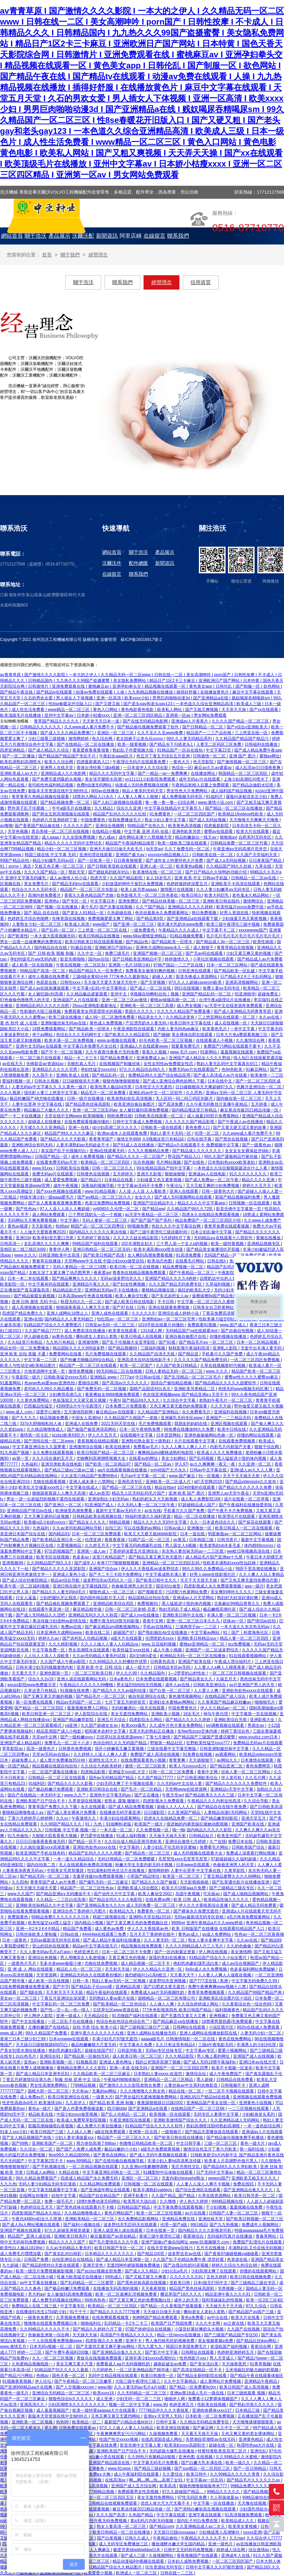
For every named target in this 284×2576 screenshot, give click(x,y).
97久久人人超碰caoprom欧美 (195, 982)
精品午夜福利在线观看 (107, 1992)
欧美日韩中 (197, 2474)
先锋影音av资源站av (45, 1063)
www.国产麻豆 (182, 1475)
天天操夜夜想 (234, 2364)
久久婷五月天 (97, 1545)
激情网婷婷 (79, 738)
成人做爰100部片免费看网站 (213, 1116)
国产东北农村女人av (170, 1295)
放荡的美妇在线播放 (168, 1957)
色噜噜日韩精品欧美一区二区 (146, 2143)
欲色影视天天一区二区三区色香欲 (148, 895)
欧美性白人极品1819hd (21, 2247)
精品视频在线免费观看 (142, 1946)
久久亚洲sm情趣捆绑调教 (145, 2166)
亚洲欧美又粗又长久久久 (254, 2178)
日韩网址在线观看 (198, 2352)
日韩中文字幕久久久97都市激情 (215, 2567)
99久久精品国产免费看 (46, 2033)
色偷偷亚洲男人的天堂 (132, 1586)
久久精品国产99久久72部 (190, 1208)
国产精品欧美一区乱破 (235, 970)
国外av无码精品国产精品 (112, 1777)
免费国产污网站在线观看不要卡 (232, 1046)
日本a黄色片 (121, 1679)
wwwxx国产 (218, 2178)
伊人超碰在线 (37, 1336)
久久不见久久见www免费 (160, 732)
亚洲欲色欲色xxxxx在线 (95, 1847)
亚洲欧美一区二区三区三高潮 (147, 1005)
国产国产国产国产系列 (152, 1220)
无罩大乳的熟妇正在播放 (152, 1731)
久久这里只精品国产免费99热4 (89, 1475)
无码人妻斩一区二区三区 (105, 1220)
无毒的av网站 (105, 2091)
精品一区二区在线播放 (195, 1516)
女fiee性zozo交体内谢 (197, 1731)
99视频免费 (138, 1226)
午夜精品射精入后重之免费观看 (201, 785)
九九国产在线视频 (244, 2329)
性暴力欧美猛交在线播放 (80, 2276)
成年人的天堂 (187, 2300)
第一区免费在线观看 (35, 1702)
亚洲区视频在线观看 (229, 1423)
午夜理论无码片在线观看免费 (139, 761)
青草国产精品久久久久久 (57, 721)
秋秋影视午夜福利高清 (189, 1348)
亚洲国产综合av (104, 1568)
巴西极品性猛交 (39, 1406)
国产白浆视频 (110, 2538)
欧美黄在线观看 (123, 1330)
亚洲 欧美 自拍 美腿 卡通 (23, 1354)
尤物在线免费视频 (101, 1963)
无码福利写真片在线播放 (230, 2236)
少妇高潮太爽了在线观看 (214, 2271)
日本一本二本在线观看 (29, 1278)
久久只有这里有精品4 (175, 2044)
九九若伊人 (76, 2102)
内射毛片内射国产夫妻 (231, 1446)
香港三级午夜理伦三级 (160, 2236)
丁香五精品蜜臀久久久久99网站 (232, 1876)
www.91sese (120, 2468)
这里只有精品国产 (109, 1557)
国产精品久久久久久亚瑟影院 (59, 1568)
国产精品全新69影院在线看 (202, 2375)
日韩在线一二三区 (177, 2573)
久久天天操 (221, 1406)
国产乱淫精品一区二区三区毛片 (193, 1377)
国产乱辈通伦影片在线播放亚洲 (241, 1882)
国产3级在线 (32, 1992)
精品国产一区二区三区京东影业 (89, 889)
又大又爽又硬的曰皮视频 (47, 1516)
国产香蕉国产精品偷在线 (38, 825)
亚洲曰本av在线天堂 (258, 2062)
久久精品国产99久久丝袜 (229, 866)
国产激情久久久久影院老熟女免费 (130, 2085)
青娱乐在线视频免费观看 (100, 2358)
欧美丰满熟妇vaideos (153, 2189)
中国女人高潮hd (86, 1417)
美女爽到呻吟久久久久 (232, 1592)
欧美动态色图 (160, 1261)
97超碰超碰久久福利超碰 (234, 1859)
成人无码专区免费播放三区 (124, 2544)
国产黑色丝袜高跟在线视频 (142, 2282)
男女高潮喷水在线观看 (89, 1650)
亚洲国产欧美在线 (195, 1661)
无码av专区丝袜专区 (164, 2050)
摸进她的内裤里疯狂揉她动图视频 (197, 1824)
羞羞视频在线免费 (246, 2207)
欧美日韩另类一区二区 (255, 2195)
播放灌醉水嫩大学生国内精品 (178, 2544)
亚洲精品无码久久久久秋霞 (93, 1615)
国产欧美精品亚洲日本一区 (57, 1539)
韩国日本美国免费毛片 (187, 2346)
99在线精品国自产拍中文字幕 (163, 1168)
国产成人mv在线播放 (140, 1615)
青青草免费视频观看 (207, 1992)
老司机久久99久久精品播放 (49, 1388)
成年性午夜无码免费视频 (105, 2520)
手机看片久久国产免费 (223, 1354)
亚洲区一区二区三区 (116, 732)
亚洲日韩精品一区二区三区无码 (102, 1249)
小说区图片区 (221, 2027)
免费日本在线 (241, 1841)
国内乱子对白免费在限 (198, 2520)
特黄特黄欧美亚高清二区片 (223, 2451)
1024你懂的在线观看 (196, 1487)
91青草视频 (260, 2364)
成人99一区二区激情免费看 (110, 1017)
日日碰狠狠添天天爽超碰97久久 (204, 1086)
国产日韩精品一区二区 (203, 727)
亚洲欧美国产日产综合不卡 (41, 1800)
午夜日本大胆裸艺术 (264, 1557)
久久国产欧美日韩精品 (177, 1365)
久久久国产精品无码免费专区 (176, 1284)
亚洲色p (52, 901)
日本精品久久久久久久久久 (110, 2253)
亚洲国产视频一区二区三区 (158, 953)
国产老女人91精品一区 (83, 912)
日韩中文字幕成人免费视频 (137, 1121)
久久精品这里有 (180, 1017)
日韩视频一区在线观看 (250, 1203)
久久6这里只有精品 (26, 1342)
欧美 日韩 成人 (188, 1899)
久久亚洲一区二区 (255, 1464)
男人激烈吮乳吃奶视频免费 (170, 2340)
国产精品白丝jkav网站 (257, 2340)
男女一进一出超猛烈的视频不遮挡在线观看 (45, 1499)
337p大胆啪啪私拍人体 (41, 1423)
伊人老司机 (232, 1777)
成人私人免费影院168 (201, 1499)
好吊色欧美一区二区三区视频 (166, 1040)
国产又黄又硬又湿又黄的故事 (240, 1127)
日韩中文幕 (166, 2422)
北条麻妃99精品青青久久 (237, 1603)
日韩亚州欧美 (130, 2050)
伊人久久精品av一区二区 (223, 1708)
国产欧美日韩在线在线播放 (179, 2137)
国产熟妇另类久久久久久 (252, 2404)
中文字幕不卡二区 (219, 930)
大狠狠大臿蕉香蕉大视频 (55, 1835)
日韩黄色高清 (163, 1661)
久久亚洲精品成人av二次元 (201, 2526)
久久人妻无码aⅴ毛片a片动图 (140, 2387)
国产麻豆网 (203, 2427)
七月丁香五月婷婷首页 (126, 1702)
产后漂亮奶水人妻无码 (146, 1023)
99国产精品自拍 (15, 860)
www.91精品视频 (101, 1191)
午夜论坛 (175, 1185)
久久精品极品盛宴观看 (87, 994)
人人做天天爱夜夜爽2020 (43, 1232)
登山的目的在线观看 (51, 1946)
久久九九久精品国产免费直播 (184, 1011)
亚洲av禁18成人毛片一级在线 (197, 2393)
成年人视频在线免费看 (49, 976)
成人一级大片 (138, 1667)
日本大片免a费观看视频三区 (242, 1034)
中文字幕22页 (219, 750)
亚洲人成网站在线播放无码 (152, 2033)
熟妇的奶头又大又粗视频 (155, 1499)
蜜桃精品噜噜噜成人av (23, 1812)
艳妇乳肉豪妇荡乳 (65, 2050)
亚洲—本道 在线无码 (129, 2068)
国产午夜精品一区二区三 (192, 1272)
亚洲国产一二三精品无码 (229, 1417)
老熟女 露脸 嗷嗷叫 (122, 1800)
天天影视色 (42, 1226)
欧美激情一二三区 (267, 1075)
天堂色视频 (18, 831)
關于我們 (70, 254)
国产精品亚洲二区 (227, 1766)
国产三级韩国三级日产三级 (145, 2027)
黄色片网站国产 (119, 2213)
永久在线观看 (93, 1806)
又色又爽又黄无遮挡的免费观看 (179, 1406)
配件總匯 (138, 563)
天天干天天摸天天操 (199, 1580)
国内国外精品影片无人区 (103, 1597)
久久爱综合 (173, 2474)
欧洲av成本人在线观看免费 (122, 1133)
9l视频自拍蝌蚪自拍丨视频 (155, 994)
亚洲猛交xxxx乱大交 (127, 1771)
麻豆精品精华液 (88, 1609)
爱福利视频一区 (17, 1081)
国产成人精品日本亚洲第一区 (123, 2259)
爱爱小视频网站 (232, 2050)
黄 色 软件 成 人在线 (19, 1023)
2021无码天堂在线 (118, 1423)
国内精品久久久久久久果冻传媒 (98, 1232)
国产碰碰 (161, 1034)
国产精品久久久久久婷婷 (188, 1719)
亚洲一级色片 (221, 2544)
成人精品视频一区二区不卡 (146, 1963)
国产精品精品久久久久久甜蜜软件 (226, 1383)
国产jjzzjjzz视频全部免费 (99, 2271)
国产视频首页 (150, 1592)
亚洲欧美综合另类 (231, 1719)
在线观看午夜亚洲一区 (49, 1609)
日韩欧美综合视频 (73, 1168)
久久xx (62, 1818)
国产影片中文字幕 (162, 2352)
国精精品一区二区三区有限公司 (167, 1998)
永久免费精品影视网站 (139, 2218)
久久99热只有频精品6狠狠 (151, 2456)
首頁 (47, 254)
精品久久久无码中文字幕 (112, 773)
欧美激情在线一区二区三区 (158, 872)
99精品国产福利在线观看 (95, 1243)
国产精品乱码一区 (109, 1075)
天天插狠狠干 (201, 1760)
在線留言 (111, 574)
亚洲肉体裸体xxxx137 (212, 2410)
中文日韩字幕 (189, 2143)
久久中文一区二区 (233, 2427)
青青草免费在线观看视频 (227, 1226)
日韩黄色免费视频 (75, 1748)
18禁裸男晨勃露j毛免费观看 (227, 2021)
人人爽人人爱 (269, 1864)
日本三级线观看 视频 (246, 2393)
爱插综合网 (88, 1383)
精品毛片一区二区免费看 (104, 1092)
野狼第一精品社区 (167, 1742)
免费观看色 (18, 1917)
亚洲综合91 (51, 2056)
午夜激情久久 (84, 1818)
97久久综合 (257, 2306)
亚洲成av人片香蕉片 (190, 721)
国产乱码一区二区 (58, 930)
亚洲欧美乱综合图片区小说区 (226, 1998)
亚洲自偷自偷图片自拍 (186, 1336)
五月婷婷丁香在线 (94, 1237)
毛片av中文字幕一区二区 (143, 1475)
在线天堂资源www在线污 (170, 2247)
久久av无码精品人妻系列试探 (99, 1655)
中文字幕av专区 (201, 2050)
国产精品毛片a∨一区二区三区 (206, 1342)
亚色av (31, 2062)
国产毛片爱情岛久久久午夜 (114, 2242)
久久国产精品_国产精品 (173, 2195)
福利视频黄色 (228, 2009)
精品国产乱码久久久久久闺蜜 (95, 1853)
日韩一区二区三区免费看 (172, 1771)
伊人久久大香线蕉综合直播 (204, 1905)
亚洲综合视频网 (110, 825)
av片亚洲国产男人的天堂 (252, 1684)
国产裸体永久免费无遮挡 (196, 1911)
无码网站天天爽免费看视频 (33, 1220)
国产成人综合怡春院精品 (25, 1580)
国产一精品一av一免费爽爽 (163, 773)
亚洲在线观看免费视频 (169, 1307)
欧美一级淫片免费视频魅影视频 (45, 2271)
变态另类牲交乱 (186, 2166)
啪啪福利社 (91, 2323)
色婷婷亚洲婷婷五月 (236, 2352)
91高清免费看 (189, 1255)
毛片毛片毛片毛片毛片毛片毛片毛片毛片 (243, 936)
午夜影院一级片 (26, 1377)
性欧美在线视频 (212, 2404)
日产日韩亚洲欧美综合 (198, 1777)
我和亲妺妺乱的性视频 (223, 2300)
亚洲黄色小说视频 (256, 2102)
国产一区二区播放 (19, 756)
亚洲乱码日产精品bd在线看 (205, 2097)
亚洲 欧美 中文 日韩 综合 (100, 1667)
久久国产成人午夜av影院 (63, 1661)
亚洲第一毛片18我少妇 (129, 965)
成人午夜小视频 (168, 1650)
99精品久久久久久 (224, 2491)
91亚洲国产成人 (100, 1504)
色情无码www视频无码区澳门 (245, 1388)
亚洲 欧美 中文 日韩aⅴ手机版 (201, 878)
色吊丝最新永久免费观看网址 (162, 912)
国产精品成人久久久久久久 (197, 1150)
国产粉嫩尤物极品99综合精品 (87, 1359)
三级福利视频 (153, 1348)
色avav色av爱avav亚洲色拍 (50, 1383)
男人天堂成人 (222, 2358)
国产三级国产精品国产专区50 (231, 2335)
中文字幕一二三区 (41, 1359)
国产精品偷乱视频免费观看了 (63, 1603)
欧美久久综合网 (59, 761)
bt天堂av (154, 848)
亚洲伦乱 (258, 2451)
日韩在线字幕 (200, 1139)
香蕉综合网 (261, 2346)
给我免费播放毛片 (125, 819)
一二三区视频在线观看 (249, 2108)
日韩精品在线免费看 (235, 2079)
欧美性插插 (263, 941)
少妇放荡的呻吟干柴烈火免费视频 (133, 883)
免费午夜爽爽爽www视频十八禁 (217, 1986)
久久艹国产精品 (150, 907)
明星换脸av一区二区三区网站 (235, 1533)
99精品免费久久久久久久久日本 (61, 1917)
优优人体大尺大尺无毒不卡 (165, 2503)
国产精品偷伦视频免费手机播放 (235, 2137)
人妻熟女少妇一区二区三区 (37, 924)
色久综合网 (102, 738)
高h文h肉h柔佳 (143, 1655)
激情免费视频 (81, 1371)
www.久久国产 (21, 1893)
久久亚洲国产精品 (184, 1812)
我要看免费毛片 (186, 1046)
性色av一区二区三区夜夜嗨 (259, 1934)
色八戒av (107, 837)
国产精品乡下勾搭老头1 (171, 744)
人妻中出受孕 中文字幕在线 (37, 1104)
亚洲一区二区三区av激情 (125, 999)
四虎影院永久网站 (146, 1719)
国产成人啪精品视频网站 (246, 1893)
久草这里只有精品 (41, 1690)
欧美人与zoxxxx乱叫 (188, 1766)
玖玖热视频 (143, 1162)
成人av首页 (99, 1493)
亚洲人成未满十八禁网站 (92, 1481)
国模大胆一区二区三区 (49, 2091)
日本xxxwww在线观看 (69, 2038)
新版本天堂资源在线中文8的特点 (58, 790)
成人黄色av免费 (110, 1928)
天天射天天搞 (118, 1969)
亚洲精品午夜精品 (261, 2381)
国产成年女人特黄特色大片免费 (175, 860)
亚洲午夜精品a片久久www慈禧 (215, 1922)
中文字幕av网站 (206, 1632)
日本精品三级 (248, 2410)
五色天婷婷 (217, 2276)
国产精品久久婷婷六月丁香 (98, 2329)
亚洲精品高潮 (128, 1986)
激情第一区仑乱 (35, 1435)
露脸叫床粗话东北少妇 (247, 796)
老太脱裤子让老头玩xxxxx (140, 738)
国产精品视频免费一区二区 (65, 802)
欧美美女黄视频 (243, 2526)
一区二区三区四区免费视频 (255, 1359)
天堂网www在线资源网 (186, 1789)
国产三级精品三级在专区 (232, 1888)
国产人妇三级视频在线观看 (118, 802)
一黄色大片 (180, 761)
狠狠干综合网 (267, 1446)
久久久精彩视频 (63, 1644)
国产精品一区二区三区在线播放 (234, 808)
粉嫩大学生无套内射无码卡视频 (144, 1864)
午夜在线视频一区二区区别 (81, 965)
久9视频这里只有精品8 (163, 1139)
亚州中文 (119, 994)
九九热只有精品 (61, 1342)
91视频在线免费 (75, 1690)
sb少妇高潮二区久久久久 (115, 1127)
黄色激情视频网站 (185, 1696)
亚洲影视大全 (262, 1719)
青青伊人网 (59, 1249)
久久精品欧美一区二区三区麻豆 (102, 2073)
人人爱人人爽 (206, 1690)
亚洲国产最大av (131, 854)
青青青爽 (177, 1760)
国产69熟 (21, 2143)
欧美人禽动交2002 (155, 1893)
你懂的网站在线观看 (256, 1435)
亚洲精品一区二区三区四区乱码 (171, 1562)
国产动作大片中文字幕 (115, 1893)
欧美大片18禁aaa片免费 (184, 1888)
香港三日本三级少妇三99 (23, 2038)
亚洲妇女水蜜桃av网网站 (172, 1702)
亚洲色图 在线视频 (196, 2456)
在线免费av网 (158, 1899)
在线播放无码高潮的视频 (116, 2288)
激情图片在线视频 (177, 889)
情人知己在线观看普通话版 (258, 1057)
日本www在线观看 (193, 1864)
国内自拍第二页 (41, 1864)
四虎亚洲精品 (13, 750)
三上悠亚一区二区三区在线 (103, 930)
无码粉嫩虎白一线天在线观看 (138, 1708)
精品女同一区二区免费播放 (25, 1348)
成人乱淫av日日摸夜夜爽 (258, 767)
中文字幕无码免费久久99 (254, 1980)
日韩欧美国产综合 (249, 1847)
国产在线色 (194, 1162)
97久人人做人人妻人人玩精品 (126, 2427)
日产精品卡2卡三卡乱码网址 (246, 976)
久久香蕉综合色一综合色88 (247, 2004)
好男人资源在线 (234, 912)
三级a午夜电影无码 (216, 2044)
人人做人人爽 (162, 2004)
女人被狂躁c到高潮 (46, 994)
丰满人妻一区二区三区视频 (232, 1615)
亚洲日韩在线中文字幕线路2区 (81, 1586)
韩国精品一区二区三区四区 (243, 773)
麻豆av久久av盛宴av (213, 767)
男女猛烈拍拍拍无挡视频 (140, 1684)
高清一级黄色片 (41, 1748)
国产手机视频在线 (49, 2166)
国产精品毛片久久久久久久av (254, 2480)
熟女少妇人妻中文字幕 (166, 819)
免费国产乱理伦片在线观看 (258, 2242)
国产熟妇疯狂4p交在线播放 (163, 1632)
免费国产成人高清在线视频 (155, 1754)
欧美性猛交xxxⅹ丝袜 (131, 1650)
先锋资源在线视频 (69, 918)
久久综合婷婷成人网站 (198, 2004)
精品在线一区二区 (185, 2091)
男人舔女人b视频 (181, 1545)
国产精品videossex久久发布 (251, 1481)
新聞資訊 (164, 563)
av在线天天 (13, 1063)
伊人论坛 (43, 2381)
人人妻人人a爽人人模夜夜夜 (220, 1667)
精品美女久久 (150, 1017)
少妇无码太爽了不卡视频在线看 (125, 1783)
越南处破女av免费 (170, 2364)
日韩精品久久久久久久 (41, 727)
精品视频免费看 (54, 1417)
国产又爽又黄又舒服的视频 (48, 1696)
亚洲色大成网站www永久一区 (163, 947)
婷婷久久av (49, 1638)
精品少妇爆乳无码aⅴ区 (53, 860)
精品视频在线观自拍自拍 (55, 1766)
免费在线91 (244, 2184)
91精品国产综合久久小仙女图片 (218, 1957)
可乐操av (212, 1893)
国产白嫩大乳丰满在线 (202, 2462)
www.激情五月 (13, 2346)
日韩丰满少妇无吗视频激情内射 (45, 1667)
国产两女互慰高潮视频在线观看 (61, 814)
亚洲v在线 (33, 1319)
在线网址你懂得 (34, 2195)
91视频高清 (86, 2062)
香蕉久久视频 (154, 1052)
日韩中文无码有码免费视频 (189, 2549)
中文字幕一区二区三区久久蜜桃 (206, 1301)
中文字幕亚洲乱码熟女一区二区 (111, 2172)
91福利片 (215, 796)
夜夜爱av (102, 1272)
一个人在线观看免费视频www (55, 2340)
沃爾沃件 (111, 563)
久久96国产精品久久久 (61, 1824)
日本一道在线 (193, 1533)
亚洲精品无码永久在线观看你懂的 (91, 1975)
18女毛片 (192, 1713)
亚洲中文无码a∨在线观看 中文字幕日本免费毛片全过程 (67, 1046)
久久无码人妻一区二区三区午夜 (146, 1504)
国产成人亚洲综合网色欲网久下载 (174, 1081)
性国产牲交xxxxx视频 (119, 2439)
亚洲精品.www (104, 1377)
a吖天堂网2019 (208, 1481)
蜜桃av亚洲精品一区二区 (202, 1644)
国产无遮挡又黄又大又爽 (184, 2015)
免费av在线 (72, 1626)
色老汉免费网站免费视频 (108, 1203)
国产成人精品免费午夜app (258, 750)
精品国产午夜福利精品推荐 (130, 843)
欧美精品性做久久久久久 (227, 1899)
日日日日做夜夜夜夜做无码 (41, 1841)
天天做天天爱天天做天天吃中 (111, 982)
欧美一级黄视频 (132, 744)
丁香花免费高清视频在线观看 (229, 1313)
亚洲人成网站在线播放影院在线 (208, 2033)
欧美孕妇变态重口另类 (53, 1237)
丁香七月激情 (158, 1737)
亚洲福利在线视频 (231, 1412)
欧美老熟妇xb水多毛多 (221, 1545)
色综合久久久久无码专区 (35, 889)
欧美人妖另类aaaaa (139, 889)
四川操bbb (116, 2108)
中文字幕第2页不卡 (46, 2160)
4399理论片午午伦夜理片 (79, 1406)
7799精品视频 (83, 2085)
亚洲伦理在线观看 (96, 854)
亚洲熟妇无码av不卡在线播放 (112, 1290)
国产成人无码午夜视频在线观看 (159, 2155)
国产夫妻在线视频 (116, 907)
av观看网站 (226, 1754)
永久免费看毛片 (197, 1412)
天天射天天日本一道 (101, 721)
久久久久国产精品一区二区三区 (241, 721)
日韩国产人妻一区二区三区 (234, 2213)
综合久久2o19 (41, 1679)
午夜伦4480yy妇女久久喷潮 (37, 2218)
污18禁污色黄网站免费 (187, 1592)
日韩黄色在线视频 (93, 1174)
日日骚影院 (154, 1812)
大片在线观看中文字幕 (195, 1441)
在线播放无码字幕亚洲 (120, 1812)
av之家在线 (234, 2323)
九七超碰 (10, 2265)
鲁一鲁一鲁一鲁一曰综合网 (170, 802)
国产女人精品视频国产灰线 (27, 2137)
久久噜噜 (168, 2201)
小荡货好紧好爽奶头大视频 (199, 2329)
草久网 (50, 2427)
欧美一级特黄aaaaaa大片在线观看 (104, 2410)
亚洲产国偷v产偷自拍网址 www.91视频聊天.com (185, 2242)
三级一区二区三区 (221, 2143)
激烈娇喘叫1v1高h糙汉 (146, 1975)
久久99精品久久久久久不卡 (45, 2329)
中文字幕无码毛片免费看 (156, 2462)
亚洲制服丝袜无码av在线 (64, 1023)
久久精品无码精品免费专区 (205, 2422)
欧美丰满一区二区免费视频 (69, 1040)
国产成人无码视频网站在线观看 (183, 1197)
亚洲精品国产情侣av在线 (30, 1510)
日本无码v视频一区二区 (51, 2346)
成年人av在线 (178, 1684)
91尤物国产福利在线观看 (135, 2015)
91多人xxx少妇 (14, 2131)
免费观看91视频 (202, 1324)
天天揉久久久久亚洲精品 (43, 1127)
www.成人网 (11, 2033)
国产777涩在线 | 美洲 (209, 1980)
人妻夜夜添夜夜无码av (23, 1870)
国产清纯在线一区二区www (49, 1441)
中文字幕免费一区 (49, 1650)
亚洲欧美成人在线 (73, 1075)
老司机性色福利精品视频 (51, 785)
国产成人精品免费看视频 (131, 1806)
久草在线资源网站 (215, 2195)
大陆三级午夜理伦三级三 (138, 2381)
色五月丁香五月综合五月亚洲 (163, 756)
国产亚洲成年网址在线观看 (106, 2189)
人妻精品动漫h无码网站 (226, 1812)
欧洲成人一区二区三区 (137, 2573)
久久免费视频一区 (153, 1830)
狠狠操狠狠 (175, 1174)
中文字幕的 (129, 1847)
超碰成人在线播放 (45, 1121)
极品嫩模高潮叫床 (220, 1609)
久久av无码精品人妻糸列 (69, 2247)
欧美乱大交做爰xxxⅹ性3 (40, 1487)
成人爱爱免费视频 (61, 1179)
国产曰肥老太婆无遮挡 (165, 1986)
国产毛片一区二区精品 (142, 1789)
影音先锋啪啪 (73, 959)
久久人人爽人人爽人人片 (184, 1446)
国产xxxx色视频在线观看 (59, 1191)
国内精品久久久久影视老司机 (205, 2230)
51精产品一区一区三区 (150, 1539)
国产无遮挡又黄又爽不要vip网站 (106, 2346)
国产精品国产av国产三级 (251, 2311)
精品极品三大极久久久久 (47, 1110)
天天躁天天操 (85, 2335)
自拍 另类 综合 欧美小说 (95, 2027)
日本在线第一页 (161, 2230)
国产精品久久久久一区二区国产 (136, 1156)
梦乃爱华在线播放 (97, 1835)
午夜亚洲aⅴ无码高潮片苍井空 (240, 848)
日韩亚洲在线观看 (195, 970)
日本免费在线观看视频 (157, 1679)
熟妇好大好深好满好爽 (238, 1597)
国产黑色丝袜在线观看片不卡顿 (85, 2207)
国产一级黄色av (257, 1145)
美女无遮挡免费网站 (130, 1713)
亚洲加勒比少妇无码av (109, 1499)
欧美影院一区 (13, 1284)
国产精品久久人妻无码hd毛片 (59, 1592)
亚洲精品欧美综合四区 (114, 1603)
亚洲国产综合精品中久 (154, 1203)
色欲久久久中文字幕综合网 (176, 1226)
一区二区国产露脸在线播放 (53, 1771)
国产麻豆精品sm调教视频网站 (112, 1626)
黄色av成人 (189, 1934)
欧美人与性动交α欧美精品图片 (28, 1365)
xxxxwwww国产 (253, 930)
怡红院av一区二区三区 (118, 1319)
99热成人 (114, 2276)
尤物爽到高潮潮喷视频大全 (101, 1458)
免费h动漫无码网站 (95, 785)
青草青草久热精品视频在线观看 (41, 796)
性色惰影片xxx (193, 2358)
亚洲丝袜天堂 (211, 2218)
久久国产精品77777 (43, 1330)
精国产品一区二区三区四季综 (98, 1226)
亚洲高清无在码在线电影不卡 (144, 1359)
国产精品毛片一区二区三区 (101, 1696)
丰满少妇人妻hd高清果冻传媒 (174, 2160)
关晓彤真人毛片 (82, 1063)
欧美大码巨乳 (217, 895)
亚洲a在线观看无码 (108, 1150)
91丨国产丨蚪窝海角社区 (246, 1632)
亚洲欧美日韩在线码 (222, 901)
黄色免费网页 (258, 1766)
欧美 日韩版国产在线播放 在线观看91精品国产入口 (219, 1928)
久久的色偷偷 (239, 1946)
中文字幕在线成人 (82, 1487)
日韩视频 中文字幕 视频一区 (71, 1830)
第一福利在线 (252, 2149)
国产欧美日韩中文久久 (157, 1580)
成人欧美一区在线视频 (33, 965)
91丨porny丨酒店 (16, 866)
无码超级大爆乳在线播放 (172, 2451)
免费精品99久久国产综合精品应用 (159, 1075)
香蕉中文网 (153, 1621)
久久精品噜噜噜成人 (46, 1429)
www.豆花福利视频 (159, 1644)
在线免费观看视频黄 (111, 2317)
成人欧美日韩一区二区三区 (137, 2056)
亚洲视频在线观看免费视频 (257, 2097)
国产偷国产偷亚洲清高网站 (92, 1429)
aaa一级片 (254, 1586)
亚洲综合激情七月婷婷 (186, 1841)
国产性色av (27, 1208)
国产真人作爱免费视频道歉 (79, 2108)
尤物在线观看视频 (50, 1481)
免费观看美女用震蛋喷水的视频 (93, 1011)
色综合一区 (182, 767)
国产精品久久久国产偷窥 (155, 1882)
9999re (177, 1922)
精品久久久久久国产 (67, 2242)
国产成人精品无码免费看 (254, 1905)
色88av (61, 1226)
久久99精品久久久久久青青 (235, 2474)
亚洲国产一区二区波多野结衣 (212, 1650)
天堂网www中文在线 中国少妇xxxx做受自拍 (104, 1261)
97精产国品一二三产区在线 (178, 965)
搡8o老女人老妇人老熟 (97, 1336)
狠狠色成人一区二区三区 (112, 1592)
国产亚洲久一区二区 (63, 1504)
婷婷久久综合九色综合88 (235, 2265)
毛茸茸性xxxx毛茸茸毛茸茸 (183, 1859)
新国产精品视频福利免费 (238, 1197)
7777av (126, 1377)
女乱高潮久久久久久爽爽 (47, 1243)
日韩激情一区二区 (210, 756)
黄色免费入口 (198, 1127)
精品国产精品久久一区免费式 (96, 970)
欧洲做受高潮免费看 (74, 1510)
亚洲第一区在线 (144, 2131)
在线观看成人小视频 (215, 1040)
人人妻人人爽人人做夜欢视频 (225, 1975)
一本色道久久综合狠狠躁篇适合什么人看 (230, 1168)
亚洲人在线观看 (184, 1191)
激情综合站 (196, 2073)
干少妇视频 (216, 2207)
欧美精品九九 (122, 1911)
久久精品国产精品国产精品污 (242, 738)
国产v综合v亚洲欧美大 (248, 727)
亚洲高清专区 (130, 1481)
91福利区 (36, 1783)
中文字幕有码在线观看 (49, 1284)
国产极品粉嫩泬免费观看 (51, 1789)
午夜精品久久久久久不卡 (204, 2538)
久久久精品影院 (180, 2056)
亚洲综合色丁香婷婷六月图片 (80, 1911)
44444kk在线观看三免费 (104, 1934)
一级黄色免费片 (39, 2317)
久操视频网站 (161, 2555)
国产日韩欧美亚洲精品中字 (137, 959)
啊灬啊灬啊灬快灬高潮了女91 (156, 2480)
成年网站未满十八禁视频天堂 (146, 837)
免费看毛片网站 (214, 1847)
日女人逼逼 (26, 1597)
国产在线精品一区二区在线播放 (86, 744)
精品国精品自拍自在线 (149, 1597)
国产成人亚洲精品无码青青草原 (243, 1011)
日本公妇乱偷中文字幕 (212, 1232)
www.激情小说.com (216, 802)
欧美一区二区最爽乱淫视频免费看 (126, 2294)
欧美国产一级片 (149, 1824)
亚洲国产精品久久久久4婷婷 (171, 1278)
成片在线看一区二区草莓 (247, 1499)
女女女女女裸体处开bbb (247, 1150)
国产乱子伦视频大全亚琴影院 (129, 1342)
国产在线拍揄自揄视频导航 (120, 2160)
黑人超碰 (205, 2079)
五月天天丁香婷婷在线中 (153, 1934)
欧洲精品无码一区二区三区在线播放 (193, 1655)
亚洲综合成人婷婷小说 (179, 1313)
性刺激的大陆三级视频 (41, 1011)
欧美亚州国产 (230, 1835)
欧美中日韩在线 (232, 1429)
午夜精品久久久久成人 (179, 930)
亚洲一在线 (79, 1127)
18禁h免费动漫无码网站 (99, 2201)
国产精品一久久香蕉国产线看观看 (171, 2306)
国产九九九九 (24, 1417)
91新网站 (209, 1052)
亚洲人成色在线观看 (110, 1313)
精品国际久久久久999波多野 (79, 1348)
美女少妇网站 (174, 1458)
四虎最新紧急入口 (93, 761)
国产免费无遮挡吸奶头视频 (57, 779)
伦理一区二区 (207, 1133)
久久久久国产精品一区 (45, 872)
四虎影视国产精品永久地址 (37, 2213)
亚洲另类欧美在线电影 (62, 1464)
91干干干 (79, 2311)
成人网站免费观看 (49, 1214)
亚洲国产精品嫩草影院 (74, 1719)
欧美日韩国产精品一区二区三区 (106, 1452)
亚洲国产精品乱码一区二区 (207, 994)
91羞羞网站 (11, 1383)
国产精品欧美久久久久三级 (210, 1795)
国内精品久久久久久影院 (210, 1830)
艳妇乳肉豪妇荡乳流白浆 (196, 1963)
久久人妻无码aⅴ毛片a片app (46, 1951)
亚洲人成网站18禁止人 (67, 1313)
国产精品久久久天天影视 (63, 1139)
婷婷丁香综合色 (236, 1731)
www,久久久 (25, 1255)
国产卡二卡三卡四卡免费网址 (116, 1574)
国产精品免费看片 (117, 1057)
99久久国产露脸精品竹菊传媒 (231, 1156)
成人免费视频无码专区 (183, 796)
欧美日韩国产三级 (47, 2131)
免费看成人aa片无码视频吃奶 (158, 1992)
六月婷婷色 (102, 2369)
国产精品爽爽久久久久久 (75, 1278)
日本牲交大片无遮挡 (154, 1086)
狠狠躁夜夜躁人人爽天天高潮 (59, 1493)
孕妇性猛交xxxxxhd (99, 1069)
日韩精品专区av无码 (172, 1667)
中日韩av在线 (148, 1377)
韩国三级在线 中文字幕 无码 (51, 854)
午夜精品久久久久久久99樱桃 (86, 1684)
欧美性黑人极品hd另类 (111, 1086)
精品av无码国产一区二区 (79, 1702)
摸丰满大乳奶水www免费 (180, 924)
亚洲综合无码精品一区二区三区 (61, 2393)
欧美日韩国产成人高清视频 (244, 2387)
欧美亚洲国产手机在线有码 (41, 1853)
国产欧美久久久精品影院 (128, 1034)
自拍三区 (113, 1528)
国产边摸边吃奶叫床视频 (186, 2265)
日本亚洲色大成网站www (59, 1632)
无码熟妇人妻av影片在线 (112, 1998)
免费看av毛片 (146, 1446)
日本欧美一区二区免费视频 (210, 2416)
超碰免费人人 (24, 1760)
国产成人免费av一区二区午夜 (212, 1179)
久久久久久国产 (78, 825)
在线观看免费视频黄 (237, 1441)
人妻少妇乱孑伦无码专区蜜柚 (170, 1847)
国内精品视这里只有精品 (195, 1110)
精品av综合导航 (66, 1580)
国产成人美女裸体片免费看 (72, 1812)
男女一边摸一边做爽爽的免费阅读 (31, 941)
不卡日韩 (166, 1301)
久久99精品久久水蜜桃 (237, 2456)
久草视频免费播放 (73, 2317)
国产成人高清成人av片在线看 (220, 1075)
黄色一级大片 (253, 2143)
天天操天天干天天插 (224, 2306)
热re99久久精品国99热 (70, 2155)
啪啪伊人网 (175, 2398)
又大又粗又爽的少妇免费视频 (213, 1185)
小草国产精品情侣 (143, 1876)
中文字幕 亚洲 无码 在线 (147, 831)
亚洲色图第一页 (54, 1673)
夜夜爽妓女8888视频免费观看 (112, 1394)
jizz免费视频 (240, 1644)
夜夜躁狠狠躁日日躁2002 (160, 2102)
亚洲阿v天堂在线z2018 (150, 1917)
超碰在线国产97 (100, 2050)
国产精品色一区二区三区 (148, 1853)
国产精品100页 (151, 2253)
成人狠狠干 (204, 947)
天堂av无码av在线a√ (51, 1754)
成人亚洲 (104, 2398)
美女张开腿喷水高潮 (104, 779)
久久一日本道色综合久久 (213, 1522)
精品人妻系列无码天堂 (143, 790)
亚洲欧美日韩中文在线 (183, 1615)
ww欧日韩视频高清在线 (249, 1551)
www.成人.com (19, 1412)
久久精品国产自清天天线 (153, 1354)
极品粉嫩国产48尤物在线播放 (37, 1098)
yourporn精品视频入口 (169, 854)
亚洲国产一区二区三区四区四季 (180, 2068)
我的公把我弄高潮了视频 (158, 2062)
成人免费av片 (33, 2097)
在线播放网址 (203, 773)
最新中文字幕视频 (258, 1539)
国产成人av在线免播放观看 (45, 988)
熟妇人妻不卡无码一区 (171, 1133)
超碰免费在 (268, 994)
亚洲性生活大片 (103, 1760)
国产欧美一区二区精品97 (108, 1464)
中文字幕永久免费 (136, 2044)
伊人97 (181, 1464)
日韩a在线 (70, 1934)
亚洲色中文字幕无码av (111, 1795)
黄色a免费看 (193, 2317)
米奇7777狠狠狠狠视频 (118, 1562)
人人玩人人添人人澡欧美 (47, 1655)
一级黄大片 (102, 2097)
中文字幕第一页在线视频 (254, 1713)
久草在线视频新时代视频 (223, 1365)
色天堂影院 (204, 761)
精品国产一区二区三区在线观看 (88, 1365)
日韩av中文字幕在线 (209, 1470)
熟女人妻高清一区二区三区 (122, 2526)
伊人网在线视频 (213, 1951)
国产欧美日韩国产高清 (104, 1255)
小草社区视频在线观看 (214, 959)
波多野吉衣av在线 (185, 2253)
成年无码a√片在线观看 (200, 779)
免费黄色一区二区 (154, 1911)
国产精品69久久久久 (141, 1400)
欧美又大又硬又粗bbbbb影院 (151, 1533)
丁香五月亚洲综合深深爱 (63, 1998)
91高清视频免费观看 (244, 2514)
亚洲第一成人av (92, 1551)
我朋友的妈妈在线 (191, 1423)
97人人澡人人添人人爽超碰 (65, 1208)
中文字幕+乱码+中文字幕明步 (99, 988)
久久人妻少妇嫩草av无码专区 (223, 889)
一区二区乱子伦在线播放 (71, 2021)
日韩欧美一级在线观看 (162, 1127)
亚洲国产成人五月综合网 (134, 2485)
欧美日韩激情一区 (158, 2375)
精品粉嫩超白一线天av (196, 837)
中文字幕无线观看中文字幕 (53, 2189)
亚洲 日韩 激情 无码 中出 (35, 1301)
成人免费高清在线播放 (85, 1330)
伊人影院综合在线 (91, 1713)
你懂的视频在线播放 (228, 1336)
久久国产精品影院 (127, 878)
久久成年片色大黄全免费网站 (176, 1725)
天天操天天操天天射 (168, 1835)
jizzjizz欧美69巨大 (69, 1435)
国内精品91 (59, 1533)
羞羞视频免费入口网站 (88, 1708)
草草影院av (13, 1748)
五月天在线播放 (211, 2247)
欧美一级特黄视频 (228, 1243)
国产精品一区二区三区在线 (127, 1487)
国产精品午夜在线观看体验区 (256, 2375)
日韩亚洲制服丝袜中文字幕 (225, 1748)
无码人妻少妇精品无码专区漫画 (47, 2184)
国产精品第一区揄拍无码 (87, 2056)
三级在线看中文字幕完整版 (172, 1748)
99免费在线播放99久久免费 (189, 1429)
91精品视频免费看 (187, 936)
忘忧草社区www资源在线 (116, 2009)
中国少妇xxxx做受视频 (77, 2114)
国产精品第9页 (150, 918)
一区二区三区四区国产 (195, 814)
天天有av (81, 2091)
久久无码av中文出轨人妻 (180, 1783)
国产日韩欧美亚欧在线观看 (112, 866)
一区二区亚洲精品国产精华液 (143, 2369)
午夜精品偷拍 (165, 2538)
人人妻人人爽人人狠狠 (138, 796)
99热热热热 (96, 2300)
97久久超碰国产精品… (183, 2491)
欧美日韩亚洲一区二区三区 (47, 1713)
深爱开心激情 (49, 1412)
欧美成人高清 (77, 924)
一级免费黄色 (143, 930)
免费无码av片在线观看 (53, 1174)
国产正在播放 (147, 1795)
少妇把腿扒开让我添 (59, 1597)
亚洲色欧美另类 (187, 831)
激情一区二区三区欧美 (146, 1766)
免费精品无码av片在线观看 (258, 1742)
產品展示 (164, 552)
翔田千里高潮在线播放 (256, 1568)
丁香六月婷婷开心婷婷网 (31, 1818)
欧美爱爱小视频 (98, 2573)
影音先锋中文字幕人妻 (141, 2445)
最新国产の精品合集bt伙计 (129, 2422)
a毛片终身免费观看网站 (249, 1917)
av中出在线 (218, 2317)
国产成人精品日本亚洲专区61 (43, 2073)
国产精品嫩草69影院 (220, 1818)
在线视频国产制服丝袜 (120, 1063)
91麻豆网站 (257, 1069)
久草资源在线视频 (85, 1800)
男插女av (256, 1725)
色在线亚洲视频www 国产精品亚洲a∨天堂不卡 (186, 1394)
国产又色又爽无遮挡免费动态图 (249, 1580)
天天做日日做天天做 (162, 2311)
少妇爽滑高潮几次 (66, 1394)
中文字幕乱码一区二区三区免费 (61, 2004)
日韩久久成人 (137, 2538)
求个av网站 (43, 1034)
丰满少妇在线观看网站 (120, 1818)
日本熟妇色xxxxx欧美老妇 (232, 1162)
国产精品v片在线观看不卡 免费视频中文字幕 (199, 1145)
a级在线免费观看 (111, 2131)
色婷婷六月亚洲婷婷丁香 (55, 819)
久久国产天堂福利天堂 (257, 854)
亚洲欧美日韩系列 (71, 2236)
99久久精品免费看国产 (37, 2178)
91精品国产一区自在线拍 (180, 750)
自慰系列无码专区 (255, 837)
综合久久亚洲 (129, 808)
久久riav (236, 2538)
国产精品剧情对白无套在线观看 (51, 2265)
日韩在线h (217, 1261)
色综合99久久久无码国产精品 (120, 1742)
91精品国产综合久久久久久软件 (154, 2126)
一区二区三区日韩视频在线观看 (238, 1673)
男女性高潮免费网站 (49, 2085)
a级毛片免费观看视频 (160, 2149)
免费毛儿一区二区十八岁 (67, 1742)
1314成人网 (151, 1330)
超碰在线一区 (221, 2445)
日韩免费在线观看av (78, 2427)
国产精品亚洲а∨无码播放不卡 (64, 1893)
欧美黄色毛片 (215, 1028)
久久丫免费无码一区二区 (187, 848)
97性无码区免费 (192, 2497)
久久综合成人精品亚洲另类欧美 (133, 1841)
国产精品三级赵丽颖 (153, 2468)
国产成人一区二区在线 (151, 988)
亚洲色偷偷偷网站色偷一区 (209, 1435)
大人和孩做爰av (225, 2497)
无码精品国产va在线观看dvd (191, 1330)
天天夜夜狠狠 (154, 2288)
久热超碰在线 (120, 912)
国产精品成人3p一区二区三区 (223, 941)
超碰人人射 (163, 976)
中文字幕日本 (103, 901)
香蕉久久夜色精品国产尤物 (89, 895)
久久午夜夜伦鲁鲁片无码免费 (112, 1052)
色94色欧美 (232, 1069)
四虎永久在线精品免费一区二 (171, 1818)
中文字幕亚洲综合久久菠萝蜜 (39, 1446)
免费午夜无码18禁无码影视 (115, 1621)
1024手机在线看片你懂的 (161, 1324)
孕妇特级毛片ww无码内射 (34, 959)
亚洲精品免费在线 (179, 2218)
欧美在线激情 (118, 1446)
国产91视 (168, 1342)
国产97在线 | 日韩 (129, 1307)
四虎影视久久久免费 (104, 2340)
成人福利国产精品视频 (232, 790)
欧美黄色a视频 (190, 866)
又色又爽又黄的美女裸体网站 (248, 2433)
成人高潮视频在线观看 (33, 1307)
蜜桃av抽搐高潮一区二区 (173, 999)
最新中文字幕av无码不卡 (119, 1510)
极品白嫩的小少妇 (121, 2149)
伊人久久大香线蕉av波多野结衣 (150, 1568)
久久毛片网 (256, 1777)
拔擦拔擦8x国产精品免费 (215, 1295)
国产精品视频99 (123, 1348)
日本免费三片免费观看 (126, 1406)
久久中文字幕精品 (181, 2381)
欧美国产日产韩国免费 (172, 2323)
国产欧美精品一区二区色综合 (120, 2004)
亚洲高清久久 (32, 2404)
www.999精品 (79, 2160)
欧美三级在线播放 (65, 1017)
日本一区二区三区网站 (227, 965)
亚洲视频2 (219, 2015)
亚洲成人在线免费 (82, 1423)
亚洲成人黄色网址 (116, 2062)
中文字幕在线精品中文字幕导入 (173, 808)
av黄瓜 (180, 1539)
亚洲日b (23, 1237)
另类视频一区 (230, 2288)
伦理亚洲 (93, 1539)
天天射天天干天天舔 (65, 1992)
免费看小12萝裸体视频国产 (213, 2398)
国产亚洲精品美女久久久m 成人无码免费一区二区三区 (127, 1905)
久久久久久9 (143, 1313)
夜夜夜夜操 (115, 1539)
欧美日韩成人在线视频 (142, 1336)
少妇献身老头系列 (259, 2114)
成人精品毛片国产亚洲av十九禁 (214, 1557)
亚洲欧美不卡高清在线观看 (236, 883)
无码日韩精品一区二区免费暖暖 (126, 1859)
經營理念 (98, 254)
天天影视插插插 (194, 1882)
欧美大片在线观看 (253, 831)
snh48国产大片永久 (168, 1470)
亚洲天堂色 (93, 2265)
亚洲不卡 (134, 2340)
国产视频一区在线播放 (58, 907)
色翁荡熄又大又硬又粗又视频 (80, 1400)
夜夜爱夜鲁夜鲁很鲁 (91, 750)
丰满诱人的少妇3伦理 (256, 2044)
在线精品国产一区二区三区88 (198, 2108)
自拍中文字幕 (64, 2195)
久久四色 (20, 1882)
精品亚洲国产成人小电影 (59, 1731)
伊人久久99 (127, 1673)
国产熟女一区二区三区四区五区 (106, 2497)
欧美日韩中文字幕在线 (191, 1023)
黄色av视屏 (18, 1226)
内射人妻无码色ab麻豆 (179, 1028)
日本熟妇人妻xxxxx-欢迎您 (158, 2073)
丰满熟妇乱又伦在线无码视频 (255, 2247)
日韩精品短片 (202, 1835)
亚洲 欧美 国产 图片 (187, 1493)
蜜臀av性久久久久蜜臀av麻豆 (252, 1377)
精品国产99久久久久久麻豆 (69, 1133)
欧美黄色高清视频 (185, 825)
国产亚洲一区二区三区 (134, 924)
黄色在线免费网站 (235, 2038)
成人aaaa (51, 837)
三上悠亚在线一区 (252, 732)
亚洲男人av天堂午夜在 (229, 1493)
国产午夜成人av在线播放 (241, 1121)
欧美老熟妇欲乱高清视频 (130, 1098)
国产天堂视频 (153, 982)
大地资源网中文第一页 (45, 1371)
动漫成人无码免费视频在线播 (142, 785)
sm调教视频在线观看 (225, 1725)
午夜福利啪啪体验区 (122, 2079)
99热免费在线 (119, 1116)
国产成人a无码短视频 (226, 860)
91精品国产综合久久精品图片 (115, 2567)
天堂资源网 (47, 1975)
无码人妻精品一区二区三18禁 (80, 1266)
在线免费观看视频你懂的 (87, 1121)
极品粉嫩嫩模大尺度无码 (94, 2044)
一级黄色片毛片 (22, 1963)
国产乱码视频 (202, 1458)
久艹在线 (217, 1841)
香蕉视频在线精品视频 (98, 1441)
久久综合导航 (256, 1800)
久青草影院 (235, 1870)
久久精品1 (104, 808)
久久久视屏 (11, 1092)
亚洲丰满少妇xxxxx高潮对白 (151, 2358)
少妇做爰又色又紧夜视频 (244, 918)
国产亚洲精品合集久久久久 (249, 2189)
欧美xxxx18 (104, 2393)
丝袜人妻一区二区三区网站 (246, 1771)
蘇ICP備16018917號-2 (141, 639)
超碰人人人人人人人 (176, 1806)
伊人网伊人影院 (39, 2015)
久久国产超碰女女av (100, 1725)
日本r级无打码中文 (211, 2282)
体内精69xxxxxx (259, 1545)
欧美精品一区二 (87, 2422)
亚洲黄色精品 (251, 2439)
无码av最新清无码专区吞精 (199, 1917)
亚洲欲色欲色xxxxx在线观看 (248, 1690)
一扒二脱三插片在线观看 (39, 1057)
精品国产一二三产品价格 (209, 732)
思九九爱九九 (150, 2346)
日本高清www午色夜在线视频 (85, 1295)
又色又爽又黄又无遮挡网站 (116, 2416)
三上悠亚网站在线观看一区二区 (227, 1017)
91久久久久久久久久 (248, 1174)
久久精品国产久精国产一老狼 (131, 1417)
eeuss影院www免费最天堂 (32, 1684)
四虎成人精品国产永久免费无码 (89, 2178)
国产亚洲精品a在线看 (148, 2108)
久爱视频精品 (69, 1545)
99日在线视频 (187, 988)
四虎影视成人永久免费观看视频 (213, 1586)
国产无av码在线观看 (205, 953)
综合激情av (259, 2549)
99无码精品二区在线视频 (119, 1371)
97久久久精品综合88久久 (142, 1069)
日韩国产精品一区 (52, 1156)
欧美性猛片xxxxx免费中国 (240, 907)
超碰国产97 (124, 1632)
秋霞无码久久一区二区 (81, 1301)
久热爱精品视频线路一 (33, 2364)
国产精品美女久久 (197, 1679)
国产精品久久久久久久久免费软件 (236, 1783)
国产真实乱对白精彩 (63, 2253)
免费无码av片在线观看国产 (193, 1069)
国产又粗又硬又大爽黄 (146, 2276)
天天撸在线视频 (252, 2503)
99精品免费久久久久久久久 (255, 2485)
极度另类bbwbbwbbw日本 (137, 2549)
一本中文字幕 (243, 1028)
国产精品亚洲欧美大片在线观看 (89, 2555)
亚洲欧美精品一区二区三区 (90, 2218)
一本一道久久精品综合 (74, 1859)
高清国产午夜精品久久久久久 (127, 2335)
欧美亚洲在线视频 (173, 2427)
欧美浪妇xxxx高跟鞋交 (185, 2445)
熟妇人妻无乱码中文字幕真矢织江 (228, 1063)
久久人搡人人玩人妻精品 (261, 1574)
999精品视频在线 (228, 2201)
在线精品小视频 (107, 831)
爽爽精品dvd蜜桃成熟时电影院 (166, 1452)
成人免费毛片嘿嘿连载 (21, 2253)
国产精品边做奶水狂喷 (253, 785)
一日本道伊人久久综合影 (146, 767)
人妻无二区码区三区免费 (219, 744)
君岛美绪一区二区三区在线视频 (60, 831)
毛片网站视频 (169, 1162)
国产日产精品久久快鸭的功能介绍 (216, 872)
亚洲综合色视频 (43, 1957)
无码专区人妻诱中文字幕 (216, 2114)
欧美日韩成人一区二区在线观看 (244, 1528)
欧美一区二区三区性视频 (159, 2213)
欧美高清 (168, 2485)
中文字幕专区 (73, 2306)
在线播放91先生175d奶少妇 (41, 2311)
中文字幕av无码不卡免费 (140, 1185)
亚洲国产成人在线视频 (254, 2056)
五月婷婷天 (123, 1174)
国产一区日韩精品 (250, 2468)
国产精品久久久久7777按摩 (115, 2311)
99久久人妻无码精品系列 (189, 738)
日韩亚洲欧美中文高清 (60, 1255)
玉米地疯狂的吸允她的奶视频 (252, 2369)
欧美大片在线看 (246, 2317)
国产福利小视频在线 (82, 2224)
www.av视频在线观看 (117, 1040)
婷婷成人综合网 (231, 2549)
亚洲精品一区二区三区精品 (169, 2079)
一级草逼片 (26, 2573)
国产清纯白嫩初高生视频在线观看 (205, 2509)
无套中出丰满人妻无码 (262, 1348)
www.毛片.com (184, 1052)
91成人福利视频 (132, 1835)
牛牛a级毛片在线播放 (72, 808)
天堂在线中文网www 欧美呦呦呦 (74, 1116)
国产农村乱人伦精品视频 (85, 1638)
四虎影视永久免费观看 (164, 1800)
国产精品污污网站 (17, 2375)
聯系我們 (138, 574)
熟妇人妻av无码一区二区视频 (119, 1980)
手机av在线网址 (158, 1626)
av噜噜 (6, 825)
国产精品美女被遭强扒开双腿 (213, 1249)
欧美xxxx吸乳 (134, 1725)
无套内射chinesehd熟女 (184, 2178)
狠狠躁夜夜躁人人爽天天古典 (83, 1307)
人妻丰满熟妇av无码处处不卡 (83, 1145)
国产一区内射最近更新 (175, 1951)
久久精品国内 (153, 1673)
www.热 (160, 2404)
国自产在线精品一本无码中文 (35, 1795)
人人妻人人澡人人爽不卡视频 (203, 2184)
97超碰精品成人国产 (197, 1504)
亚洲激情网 (88, 1342)
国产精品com (161, 2526)
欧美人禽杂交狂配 (132, 1295)
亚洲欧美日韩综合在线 (98, 1789)
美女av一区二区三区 (19, 1998)
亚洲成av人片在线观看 (262, 2131)
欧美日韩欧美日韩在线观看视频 (94, 941)
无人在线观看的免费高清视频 (86, 1864)
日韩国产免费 (37, 2259)
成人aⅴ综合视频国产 (241, 1963)
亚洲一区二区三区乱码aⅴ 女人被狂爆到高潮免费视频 (121, 1110)
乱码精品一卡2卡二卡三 (126, 2323)
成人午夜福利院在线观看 (137, 2474)
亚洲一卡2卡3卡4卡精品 (38, 1928)
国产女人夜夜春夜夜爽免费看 (55, 1203)
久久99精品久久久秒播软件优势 (118, 1661)
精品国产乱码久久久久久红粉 (120, 814)
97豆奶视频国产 (59, 1551)
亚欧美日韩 (180, 2282)
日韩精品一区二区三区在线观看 (57, 1777)
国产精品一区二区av (153, 1464)
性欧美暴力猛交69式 (218, 1319)
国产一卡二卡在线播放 (21, 1116)
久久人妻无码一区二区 (165, 1940)
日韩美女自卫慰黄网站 (214, 1307)
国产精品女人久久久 (88, 1522)
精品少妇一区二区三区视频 (62, 848)
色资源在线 (237, 2259)
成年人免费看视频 (88, 1156)
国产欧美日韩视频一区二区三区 (254, 2218)
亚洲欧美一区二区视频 (33, 2422)
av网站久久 (228, 1760)
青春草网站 (266, 2236)
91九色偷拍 (19, 1835)
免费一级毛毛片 (59, 2201)
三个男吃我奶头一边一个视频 (95, 1214)
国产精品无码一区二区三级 (45, 1876)
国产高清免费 (171, 1104)
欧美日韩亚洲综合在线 (69, 2097)
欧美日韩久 (191, 895)
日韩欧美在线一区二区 (213, 854)
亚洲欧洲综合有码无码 (33, 1145)
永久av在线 (270, 1017)
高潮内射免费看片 (45, 895)
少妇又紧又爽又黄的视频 (249, 953)
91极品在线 (81, 947)
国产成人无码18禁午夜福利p (210, 2062)
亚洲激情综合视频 (86, 1446)
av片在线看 (196, 2213)
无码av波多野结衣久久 (121, 1278)
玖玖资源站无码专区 (164, 2567)
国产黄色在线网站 (110, 2155)
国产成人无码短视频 (208, 819)
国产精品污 (91, 1179)
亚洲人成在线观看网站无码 (82, 1679)
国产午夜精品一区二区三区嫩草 (83, 2381)
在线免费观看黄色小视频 (144, 1760)
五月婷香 (259, 1104)
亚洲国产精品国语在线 (110, 2462)
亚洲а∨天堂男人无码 (163, 2416)
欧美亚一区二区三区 (182, 1876)
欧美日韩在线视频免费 (251, 2276)
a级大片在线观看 (127, 1638)
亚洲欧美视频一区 (56, 2062)
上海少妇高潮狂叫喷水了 (247, 779)
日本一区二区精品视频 (257, 1342)
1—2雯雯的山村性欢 (187, 1673)
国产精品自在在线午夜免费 (222, 1806)
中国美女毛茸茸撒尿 (66, 1870)
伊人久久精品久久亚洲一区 (158, 1969)
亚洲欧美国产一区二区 (53, 2143)
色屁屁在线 (47, 982)
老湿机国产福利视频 (229, 2346)
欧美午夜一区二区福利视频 (25, 1586)
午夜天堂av (172, 1795)
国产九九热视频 (224, 2224)
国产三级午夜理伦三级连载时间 (159, 1232)
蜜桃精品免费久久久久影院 (82, 2068)
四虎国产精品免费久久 (23, 1313)
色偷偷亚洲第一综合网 (49, 2335)
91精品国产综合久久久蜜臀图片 (53, 1324)
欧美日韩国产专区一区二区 (119, 2247)
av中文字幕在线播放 (39, 2282)
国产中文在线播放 (28, 2021)
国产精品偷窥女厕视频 (35, 1295)
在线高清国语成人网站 (162, 2439)
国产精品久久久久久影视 (71, 1783)
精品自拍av (164, 1487)
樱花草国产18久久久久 (181, 2294)
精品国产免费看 (78, 1928)
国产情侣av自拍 (262, 1621)
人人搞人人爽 (79, 2131)
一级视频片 (171, 2131)
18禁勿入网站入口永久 (93, 796)
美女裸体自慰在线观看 (193, 1034)
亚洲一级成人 (69, 2015)
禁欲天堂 (77, 872)
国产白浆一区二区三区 (170, 1690)
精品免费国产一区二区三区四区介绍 (208, 1220)
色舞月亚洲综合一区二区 (259, 1086)
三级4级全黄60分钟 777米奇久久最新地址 (111, 976)
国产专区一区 (75, 901)
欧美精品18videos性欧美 (241, 814)
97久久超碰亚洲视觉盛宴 (67, 2230)
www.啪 (105, 2387)
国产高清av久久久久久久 (125, 1383)
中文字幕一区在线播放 (214, 2503)
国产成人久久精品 (142, 2271)
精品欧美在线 (41, 2114)
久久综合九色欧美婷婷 (102, 1766)
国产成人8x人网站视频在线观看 (31, 2224)
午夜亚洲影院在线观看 (134, 1028)
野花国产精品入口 (185, 1156)
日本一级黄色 (15, 1940)
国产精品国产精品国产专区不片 (67, 756)
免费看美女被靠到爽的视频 (150, 970)
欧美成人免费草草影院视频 (82, 2120)
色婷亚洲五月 (86, 1951)
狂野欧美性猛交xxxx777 (208, 1742)
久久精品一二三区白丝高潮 (61, 1899)
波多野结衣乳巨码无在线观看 (131, 2224)
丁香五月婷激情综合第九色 (27, 2079)
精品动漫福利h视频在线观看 (138, 2561)
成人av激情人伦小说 (69, 878)
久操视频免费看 (164, 2433)
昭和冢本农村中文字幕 (106, 1731)
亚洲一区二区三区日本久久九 (193, 1621)
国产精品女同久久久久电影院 (116, 1899)
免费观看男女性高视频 (139, 2491)
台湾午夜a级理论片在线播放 (225, 999)
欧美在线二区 (98, 1632)
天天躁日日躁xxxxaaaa (175, 2532)
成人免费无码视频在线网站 (57, 2300)
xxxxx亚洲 (252, 2532)
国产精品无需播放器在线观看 (212, 2131)
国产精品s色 (137, 941)
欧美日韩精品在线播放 (100, 936)
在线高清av (116, 2480)
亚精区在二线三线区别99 (23, 1249)
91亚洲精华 (244, 994)
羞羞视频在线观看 (237, 1052)
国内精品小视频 (89, 1922)
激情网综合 (254, 901)
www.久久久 (217, 1371)
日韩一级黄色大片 (218, 1191)
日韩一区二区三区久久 (113, 1168)
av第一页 (21, 1458)
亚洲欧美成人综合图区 (138, 1888)
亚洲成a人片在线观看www (144, 1046)
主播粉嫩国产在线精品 (49, 2027)
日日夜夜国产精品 (266, 860)
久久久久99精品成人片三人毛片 (195, 1946)
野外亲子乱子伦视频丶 (29, 808)
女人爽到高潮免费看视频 (150, 1255)
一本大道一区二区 (117, 1830)
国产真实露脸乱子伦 (263, 2073)
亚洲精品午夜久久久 (91, 1284)
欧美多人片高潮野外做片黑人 (231, 2160)
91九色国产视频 (15, 1452)
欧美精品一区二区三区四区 (106, 1162)
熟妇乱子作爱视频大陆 (133, 750)
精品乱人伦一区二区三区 (79, 1969)
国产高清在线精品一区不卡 (198, 2369)
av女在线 (153, 1510)
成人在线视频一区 (231, 1023)
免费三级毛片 (118, 953)
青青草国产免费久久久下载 (53, 1806)
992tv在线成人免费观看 (259, 2027)
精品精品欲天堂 (67, 1290)
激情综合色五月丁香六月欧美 (210, 2149)
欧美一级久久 (238, 2462)
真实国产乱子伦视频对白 (64, 1150)
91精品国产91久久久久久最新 (62, 2369)
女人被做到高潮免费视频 (70, 2294)
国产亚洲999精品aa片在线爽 (27, 2387)
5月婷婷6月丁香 (176, 1237)
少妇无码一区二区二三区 (139, 2398)
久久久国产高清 (111, 2514)
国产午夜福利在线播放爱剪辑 (246, 1504)
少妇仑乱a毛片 (175, 2271)
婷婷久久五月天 (257, 1185)
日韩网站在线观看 (189, 2027)
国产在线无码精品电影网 (146, 721)
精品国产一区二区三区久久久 (124, 2137)
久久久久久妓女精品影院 (136, 1237)
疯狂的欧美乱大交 (195, 1290)
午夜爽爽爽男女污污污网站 (121, 2433)
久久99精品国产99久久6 (49, 1562)
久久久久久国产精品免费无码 (201, 1359)
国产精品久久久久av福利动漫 (120, 1690)
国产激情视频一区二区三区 (242, 761)
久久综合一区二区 (37, 2149)
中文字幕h (70, 1220)
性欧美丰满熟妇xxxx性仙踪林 (230, 1562)
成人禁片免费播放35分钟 (63, 1760)
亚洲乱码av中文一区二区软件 (156, 1092)
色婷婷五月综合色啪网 (29, 918)
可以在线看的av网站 (143, 1528)
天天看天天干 (24, 1673)
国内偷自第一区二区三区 (239, 1098)
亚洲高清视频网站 (242, 982)
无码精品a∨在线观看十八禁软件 (224, 1237)
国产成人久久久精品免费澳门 (67, 732)
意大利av (36, 2294)
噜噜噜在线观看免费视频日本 (51, 2323)
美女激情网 (241, 1951)
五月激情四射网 (79, 1412)
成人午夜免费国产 (226, 2073)
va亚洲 (72, 1725)
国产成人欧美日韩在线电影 (130, 1301)
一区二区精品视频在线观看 (94, 2166)
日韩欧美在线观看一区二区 (159, 1116)
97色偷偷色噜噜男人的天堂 (25, 999)
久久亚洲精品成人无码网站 (235, 2120)
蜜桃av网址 (269, 756)
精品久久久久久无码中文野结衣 (73, 843)
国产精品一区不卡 (85, 1841)
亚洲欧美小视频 (166, 1713)
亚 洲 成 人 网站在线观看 (31, 1969)
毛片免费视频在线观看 (106, 1354)
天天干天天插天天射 (242, 1475)
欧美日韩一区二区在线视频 (135, 1266)
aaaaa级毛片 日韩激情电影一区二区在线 (178, 2038)
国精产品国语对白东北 (151, 1388)
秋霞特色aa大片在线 (256, 2445)
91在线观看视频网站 (248, 1655)
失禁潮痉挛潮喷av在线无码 (211, 2439)
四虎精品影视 (93, 1771)
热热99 (63, 2422)
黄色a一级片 (40, 2108)
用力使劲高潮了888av (96, 2143)
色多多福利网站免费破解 (253, 1969)
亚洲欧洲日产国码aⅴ (114, 947)
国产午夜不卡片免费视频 (230, 1510)
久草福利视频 (218, 1284)
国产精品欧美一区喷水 (172, 941)
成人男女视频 (189, 1005)
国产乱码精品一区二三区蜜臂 (87, 2282)
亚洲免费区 (129, 901)
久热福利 (30, 1464)
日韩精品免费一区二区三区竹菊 (239, 843)
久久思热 (194, 1092)
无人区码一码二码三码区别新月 (184, 1098)
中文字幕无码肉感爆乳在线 (137, 1545)
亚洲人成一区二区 (157, 866)
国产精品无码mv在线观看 (75, 883)
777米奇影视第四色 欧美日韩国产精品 (177, 2009)
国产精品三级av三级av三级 (69, 1470)
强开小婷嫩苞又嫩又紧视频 (120, 1748)
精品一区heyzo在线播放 (179, 2335)
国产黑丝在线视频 (232, 1139)
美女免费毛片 (37, 883)
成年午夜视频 (66, 1185)
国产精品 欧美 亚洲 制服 (112, 2102)
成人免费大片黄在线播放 (100, 2126)
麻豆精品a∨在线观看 (115, 1412)
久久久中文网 (208, 2323)
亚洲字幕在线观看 (205, 2514)
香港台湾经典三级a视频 (99, 767)
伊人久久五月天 (103, 1435)
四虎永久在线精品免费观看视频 (211, 1214)
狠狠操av (228, 837)
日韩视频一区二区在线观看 (149, 2184)
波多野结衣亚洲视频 (168, 1980)
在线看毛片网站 (190, 1261)
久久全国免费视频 (79, 837)
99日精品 (198, 2224)
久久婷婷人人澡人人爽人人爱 (100, 1754)
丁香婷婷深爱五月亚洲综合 (134, 1551)
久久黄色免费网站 (33, 1400)
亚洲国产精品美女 (267, 2259)
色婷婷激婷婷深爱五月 (187, 883)
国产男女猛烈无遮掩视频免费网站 (146, 2097)
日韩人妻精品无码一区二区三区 (174, 1371)
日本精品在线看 (119, 1179)
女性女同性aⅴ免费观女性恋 (169, 1063)
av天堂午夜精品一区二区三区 (152, 1214)
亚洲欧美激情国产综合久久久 (180, 2120)
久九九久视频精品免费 (149, 1150)
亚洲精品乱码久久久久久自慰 (43, 1005)
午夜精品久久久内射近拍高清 (214, 1800)
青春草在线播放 (47, 1261)
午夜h (114, 1400)
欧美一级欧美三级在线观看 (183, 843)
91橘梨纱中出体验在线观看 (168, 2172)
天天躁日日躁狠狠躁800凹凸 (42, 2044)
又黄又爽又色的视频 (127, 1957)
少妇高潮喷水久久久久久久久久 (77, 2404)
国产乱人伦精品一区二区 (124, 2114)
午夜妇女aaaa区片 (116, 756)
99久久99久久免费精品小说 (207, 1568)
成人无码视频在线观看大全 (198, 1853)
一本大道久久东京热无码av (245, 1626)
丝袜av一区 (234, 1621)
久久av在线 (247, 1940)
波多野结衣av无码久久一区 (108, 1580)
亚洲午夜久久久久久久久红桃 (97, 2033)
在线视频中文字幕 (137, 1435)
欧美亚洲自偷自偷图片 (135, 1104)
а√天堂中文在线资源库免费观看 (233, 1005)
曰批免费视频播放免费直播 (25, 1986)
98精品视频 (120, 1522)
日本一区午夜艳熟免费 (140, 1429)
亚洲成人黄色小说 (69, 1574)
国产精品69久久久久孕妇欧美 (230, 2166)
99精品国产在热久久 (146, 825)
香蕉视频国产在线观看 (198, 2555)
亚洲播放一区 (200, 1528)
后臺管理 (108, 639)
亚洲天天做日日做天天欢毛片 (117, 848)
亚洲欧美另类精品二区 (195, 1388)
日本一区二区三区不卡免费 (127, 1951)
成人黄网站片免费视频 (221, 2381)
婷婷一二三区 (30, 2352)
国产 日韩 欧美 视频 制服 (51, 953)
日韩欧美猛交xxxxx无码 (66, 1377)
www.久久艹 (75, 1795)
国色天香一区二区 (69, 2375)
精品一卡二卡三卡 (81, 1057)
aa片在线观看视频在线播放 (122, 1470)
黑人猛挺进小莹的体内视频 (242, 1458)
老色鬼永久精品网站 (251, 895)
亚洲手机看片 (136, 2195)
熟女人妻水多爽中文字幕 (211, 1940)
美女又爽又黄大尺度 (75, 2364)
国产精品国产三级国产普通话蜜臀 (205, 1737)
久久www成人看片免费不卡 (89, 727)
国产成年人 (84, 1562)
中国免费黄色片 (183, 1708)
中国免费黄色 (93, 819)
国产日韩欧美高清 (266, 1806)
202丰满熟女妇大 (137, 1243)
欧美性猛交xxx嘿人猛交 (50, 1922)
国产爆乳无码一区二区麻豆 (104, 1882)
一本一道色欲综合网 (262, 2126)
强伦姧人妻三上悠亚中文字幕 (51, 1092)
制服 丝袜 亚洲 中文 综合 (78, 2079)
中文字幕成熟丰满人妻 (166, 1574)
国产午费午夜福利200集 (67, 2352)
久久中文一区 (90, 953)
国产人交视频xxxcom (75, 2387)
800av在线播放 (105, 790)
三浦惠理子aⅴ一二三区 (196, 1626)
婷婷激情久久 (177, 959)
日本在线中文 (220, 1081)
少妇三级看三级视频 (47, 738)
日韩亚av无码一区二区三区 (110, 1324)
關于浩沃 (138, 552)
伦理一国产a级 (174, 2224)
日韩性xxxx (71, 982)
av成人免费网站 (217, 1934)
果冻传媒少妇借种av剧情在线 (59, 1621)
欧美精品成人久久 (238, 2520)
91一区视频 (210, 1475)
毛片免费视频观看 (155, 1423)
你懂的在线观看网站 (259, 2271)
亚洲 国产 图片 (243, 756)
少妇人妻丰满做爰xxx (75, 2137)
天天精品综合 (96, 2015)
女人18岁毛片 (159, 878)
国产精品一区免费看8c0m (193, 2387)
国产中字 (61, 1986)
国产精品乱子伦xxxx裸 (92, 1986)
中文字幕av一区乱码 (205, 2480)
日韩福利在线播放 (262, 744)
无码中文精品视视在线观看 (113, 2375)
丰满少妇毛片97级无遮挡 (115, 2038)
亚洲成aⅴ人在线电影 (207, 1174)
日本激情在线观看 (257, 1760)
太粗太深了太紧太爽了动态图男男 (60, 1272)
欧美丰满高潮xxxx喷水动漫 (159, 1249)
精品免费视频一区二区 (183, 1266)
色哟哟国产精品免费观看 (155, 2317)
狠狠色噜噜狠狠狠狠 (121, 1081)
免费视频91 (148, 1603)
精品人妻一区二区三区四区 (245, 1638)
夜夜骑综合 (194, 2236)
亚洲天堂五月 (254, 1818)
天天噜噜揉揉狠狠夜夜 (253, 2422)
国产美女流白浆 (204, 2364)
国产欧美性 (18, 936)
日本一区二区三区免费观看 (97, 1533)
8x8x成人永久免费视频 (206, 1969)
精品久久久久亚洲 (258, 1179)
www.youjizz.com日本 (258, 1737)
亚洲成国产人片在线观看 (76, 999)
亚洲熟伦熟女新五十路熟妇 (146, 1441)
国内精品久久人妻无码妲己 (69, 1319)
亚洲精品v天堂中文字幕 (232, 1789)
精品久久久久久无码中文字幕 (160, 1522)
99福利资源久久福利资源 (148, 1516)
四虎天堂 (99, 878)
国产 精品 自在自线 (42, 912)
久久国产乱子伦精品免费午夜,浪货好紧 (189, 2259)
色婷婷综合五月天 (37, 2207)
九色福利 (41, 1528)
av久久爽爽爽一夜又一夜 (213, 1464)
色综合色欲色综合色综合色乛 (123, 2021)
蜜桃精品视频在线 (158, 1290)
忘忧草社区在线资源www (119, 1737)
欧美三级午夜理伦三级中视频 (233, 924)
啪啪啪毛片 (265, 1702)
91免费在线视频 (197, 1754)
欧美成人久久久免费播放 (220, 1452)
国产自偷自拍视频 (238, 1330)
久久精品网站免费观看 (100, 2184)
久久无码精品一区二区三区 (142, 2393)
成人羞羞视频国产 (53, 2410)
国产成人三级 (133, 2555)
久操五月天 (227, 1679)
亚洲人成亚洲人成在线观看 (118, 2230)
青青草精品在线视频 (236, 947)
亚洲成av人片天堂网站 (194, 1597)
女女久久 (143, 1197)
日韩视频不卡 (233, 2085)
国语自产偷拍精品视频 (172, 1383)
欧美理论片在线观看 (237, 1516)
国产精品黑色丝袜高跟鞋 (88, 1104)
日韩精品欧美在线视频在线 (97, 1516)
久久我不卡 (43, 1075)
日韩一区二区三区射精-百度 (131, 1609)
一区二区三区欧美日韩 (92, 1673)
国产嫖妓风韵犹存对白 (109, 872)
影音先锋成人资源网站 (197, 976)
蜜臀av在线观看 (219, 831)
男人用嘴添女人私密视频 (83, 1957)
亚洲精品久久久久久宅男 (55, 1069)
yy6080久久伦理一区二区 (116, 1208)
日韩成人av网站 (41, 2172)
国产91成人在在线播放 (134, 1145)
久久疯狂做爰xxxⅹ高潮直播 (45, 1847)
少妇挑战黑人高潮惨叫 (220, 2532)
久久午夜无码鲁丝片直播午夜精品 (217, 1104)
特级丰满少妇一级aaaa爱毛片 (47, 1197)
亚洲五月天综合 (112, 1719)
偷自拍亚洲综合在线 (147, 1696)
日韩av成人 (174, 1528)
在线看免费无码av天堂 (57, 1162)
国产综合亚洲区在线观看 (198, 2189)
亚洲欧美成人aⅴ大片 (19, 773)
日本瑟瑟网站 (169, 1435)
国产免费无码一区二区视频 (102, 1388)
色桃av (43, 2375)
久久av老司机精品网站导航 (77, 1528)
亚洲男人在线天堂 (57, 767)
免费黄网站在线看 (66, 1354)
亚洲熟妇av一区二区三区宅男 (169, 1319)
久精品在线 (69, 2172)
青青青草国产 (101, 1139)
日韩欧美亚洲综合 (210, 1684)
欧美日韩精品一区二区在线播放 (122, 2532)
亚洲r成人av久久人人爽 (252, 1470)
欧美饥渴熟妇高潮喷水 (21, 761)
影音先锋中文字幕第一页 (239, 1208)
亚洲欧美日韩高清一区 (61, 2573)
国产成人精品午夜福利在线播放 (112, 1940)
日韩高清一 (11, 1243)
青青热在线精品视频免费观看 (139, 1272)
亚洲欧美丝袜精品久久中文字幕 (45, 1905)
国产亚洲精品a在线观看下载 (193, 918)
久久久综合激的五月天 (53, 1458)
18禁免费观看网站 (49, 1028)
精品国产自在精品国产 (100, 2195)
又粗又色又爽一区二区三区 (60, 866)
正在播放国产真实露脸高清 (25, 1290)
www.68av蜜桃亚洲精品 (145, 936)
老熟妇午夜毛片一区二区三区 (226, 1400)
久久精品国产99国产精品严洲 (255, 1992)
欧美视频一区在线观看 (170, 2114)
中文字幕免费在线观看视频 (178, 2207)
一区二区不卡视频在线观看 (230, 2091)
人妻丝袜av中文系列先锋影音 (191, 2085)
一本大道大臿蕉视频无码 (53, 936)
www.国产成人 (233, 1324)
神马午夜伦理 (216, 1713)
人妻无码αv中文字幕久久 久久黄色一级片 (50, 1086)
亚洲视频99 (13, 1562)
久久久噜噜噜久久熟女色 (143, 2091)
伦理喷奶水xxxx (160, 1638)
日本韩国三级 (202, 1539)
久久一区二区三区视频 (53, 2358)
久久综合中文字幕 (180, 1400)
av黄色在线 (63, 1336)
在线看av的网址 (144, 1458)
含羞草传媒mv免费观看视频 (98, 1876)
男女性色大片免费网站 (187, 790)
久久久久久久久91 (187, 2276)
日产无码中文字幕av (215, 2172)
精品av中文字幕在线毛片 (95, 1946)
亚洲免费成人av (151, 1057)
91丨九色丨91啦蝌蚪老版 (108, 1824)
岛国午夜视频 (188, 1893)
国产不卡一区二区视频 (62, 1052)
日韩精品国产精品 (134, 2207)
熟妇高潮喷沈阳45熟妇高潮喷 (213, 2126)
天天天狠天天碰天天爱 (37, 1888)
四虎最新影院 (217, 825)
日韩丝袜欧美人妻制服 (37, 1934)
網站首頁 (111, 552)
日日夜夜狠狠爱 (128, 860)
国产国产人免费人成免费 (79, 2149)
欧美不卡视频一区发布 (233, 2068)
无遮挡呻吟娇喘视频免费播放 (134, 2265)
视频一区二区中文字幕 (130, 2404)
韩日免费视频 (204, 912)
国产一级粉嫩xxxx (77, 1737)
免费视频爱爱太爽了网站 (111, 918)
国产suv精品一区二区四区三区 (202, 2468)
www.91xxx (43, 1168)
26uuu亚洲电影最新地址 (95, 1005)
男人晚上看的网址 (214, 2056)
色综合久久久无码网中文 (79, 1034)
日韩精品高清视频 (92, 2485)
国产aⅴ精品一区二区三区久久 (104, 1197)
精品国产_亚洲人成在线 (30, 2236)
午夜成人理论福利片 (233, 1661)
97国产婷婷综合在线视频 (148, 2329)
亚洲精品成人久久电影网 (64, 773)
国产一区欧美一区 (94, 860)
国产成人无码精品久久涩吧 (41, 1615)
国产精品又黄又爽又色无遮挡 (156, 1557)
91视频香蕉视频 (17, 2381)
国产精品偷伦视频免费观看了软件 (148, 727)
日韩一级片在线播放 (86, 1098)
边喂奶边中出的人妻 (219, 1278)
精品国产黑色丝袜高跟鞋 (192, 2288)
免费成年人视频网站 (261, 2224)
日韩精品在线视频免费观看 (113, 2503)
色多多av (81, 1557)
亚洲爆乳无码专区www (182, 1417)
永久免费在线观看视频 (53, 1452)
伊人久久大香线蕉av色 (148, 1928)
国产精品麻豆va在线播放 (176, 2021)
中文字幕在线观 (171, 2514)
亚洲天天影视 (149, 1174)
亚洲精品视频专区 (264, 1243)
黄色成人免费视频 (106, 1023)
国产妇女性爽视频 (129, 1284)
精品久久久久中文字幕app (201, 1203)
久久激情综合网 (251, 1040)
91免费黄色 (160, 814)
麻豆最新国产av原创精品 (113, 2236)
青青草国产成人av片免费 (53, 1882)
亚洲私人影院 (225, 1348)
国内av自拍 (99, 959)
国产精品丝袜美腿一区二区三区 (171, 901)
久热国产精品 (141, 2514)
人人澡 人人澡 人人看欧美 (143, 1191)
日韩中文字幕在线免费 (97, 2445)
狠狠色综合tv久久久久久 (71, 2398)
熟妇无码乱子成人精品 (180, 1609)
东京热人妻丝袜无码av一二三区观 (193, 1551)
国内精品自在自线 (51, 947)
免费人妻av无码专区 (222, 988)
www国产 (102, 924)
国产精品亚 (189, 1354)
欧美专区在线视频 (53, 1557)
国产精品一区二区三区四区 (39, 1708)
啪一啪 (178, 1830)
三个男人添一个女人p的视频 (182, 1243)
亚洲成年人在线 (236, 2555)
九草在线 (263, 866)
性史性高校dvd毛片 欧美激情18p (32, 2102)
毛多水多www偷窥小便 (61, 1963)
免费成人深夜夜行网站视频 (251, 1853)
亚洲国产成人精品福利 (21, 1742)
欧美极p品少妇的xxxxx (45, 1522)
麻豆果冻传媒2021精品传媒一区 (250, 1110)
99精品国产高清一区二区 (43, 970)
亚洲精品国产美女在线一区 (211, 2102)
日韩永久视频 (47, 1081)
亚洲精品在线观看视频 (89, 2509)
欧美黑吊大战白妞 (140, 2201)
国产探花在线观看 (255, 1522)
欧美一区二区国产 (137, 1365)
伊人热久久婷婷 (194, 2201)
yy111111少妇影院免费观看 (150, 779)
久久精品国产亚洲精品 (158, 1412)
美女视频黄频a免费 (216, 2340)
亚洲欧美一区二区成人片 (169, 1481)
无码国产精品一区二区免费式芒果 (235, 1255)
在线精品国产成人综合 (226, 1696)
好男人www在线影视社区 (213, 1574)
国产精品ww (153, 1208)
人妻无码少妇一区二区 (261, 2033)
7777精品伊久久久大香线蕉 (164, 2410)
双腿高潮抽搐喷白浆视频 (51, 2126)
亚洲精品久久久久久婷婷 (191, 907)
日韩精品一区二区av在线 (254, 878)
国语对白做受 (168, 1586)
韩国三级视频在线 (109, 1917)
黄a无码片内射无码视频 (152, 2520)
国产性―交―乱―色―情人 (65, 2009)
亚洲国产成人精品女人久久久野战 (200, 1057)
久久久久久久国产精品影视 (190, 1121)
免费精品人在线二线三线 (35, 2306)
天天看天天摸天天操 (200, 2433)
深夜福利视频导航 (98, 1185)
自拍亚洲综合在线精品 (73, 2259)
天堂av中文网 (45, 1737)
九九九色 (8, 2184)
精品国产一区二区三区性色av (87, 1888)
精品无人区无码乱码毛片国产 (139, 1493)
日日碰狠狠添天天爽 (81, 1081)
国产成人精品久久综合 (49, 750)
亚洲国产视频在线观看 (21, 2230)
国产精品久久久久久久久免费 (245, 1487)
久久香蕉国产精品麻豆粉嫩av (225, 1702)
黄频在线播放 (269, 1237)
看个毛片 (89, 907)
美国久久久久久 (139, 1011)
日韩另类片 (228, 1539)
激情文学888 (128, 1139)
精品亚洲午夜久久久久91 (228, 2294)
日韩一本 (81, 1980)
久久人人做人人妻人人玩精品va (110, 1644)
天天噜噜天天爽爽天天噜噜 (254, 819)
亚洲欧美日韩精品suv (197, 1638)
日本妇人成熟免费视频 (188, 2561)
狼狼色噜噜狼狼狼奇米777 (203, 2485)
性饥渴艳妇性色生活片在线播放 (116, 1870)
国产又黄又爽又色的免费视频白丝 (137, 1922)
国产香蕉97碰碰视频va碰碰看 (231, 2253)
